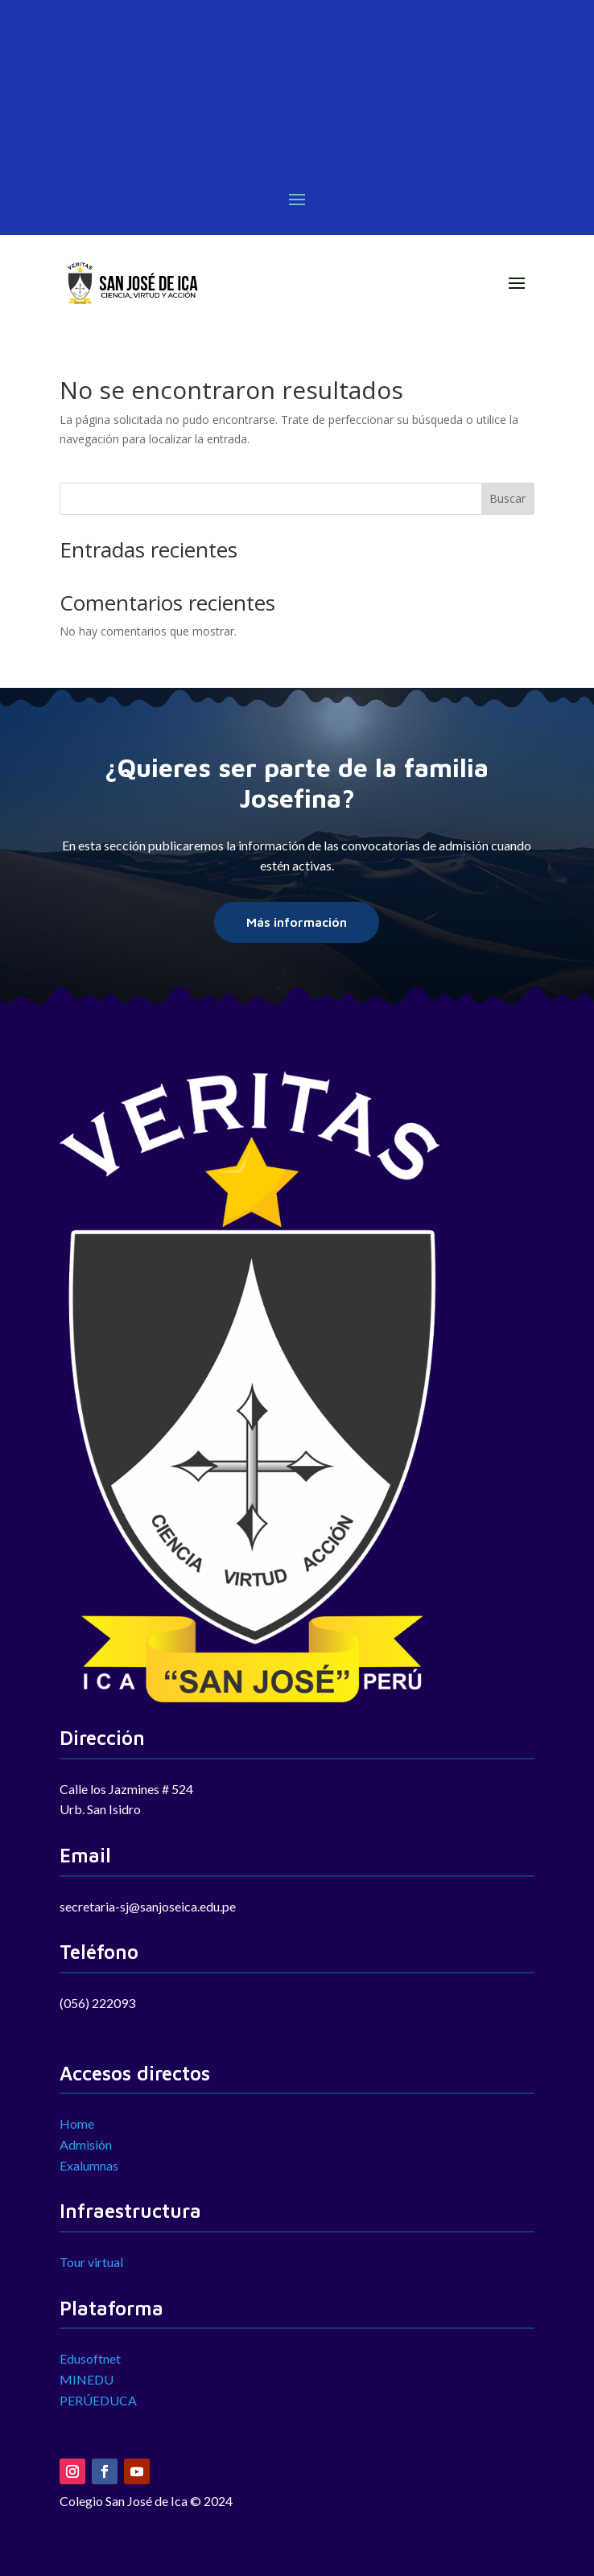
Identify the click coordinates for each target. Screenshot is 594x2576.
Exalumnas (89, 2165)
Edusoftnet (90, 2358)
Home (77, 2123)
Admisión (86, 2144)
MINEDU (86, 2379)
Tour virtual (91, 2261)
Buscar (507, 498)
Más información (296, 922)
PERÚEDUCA (98, 2400)
